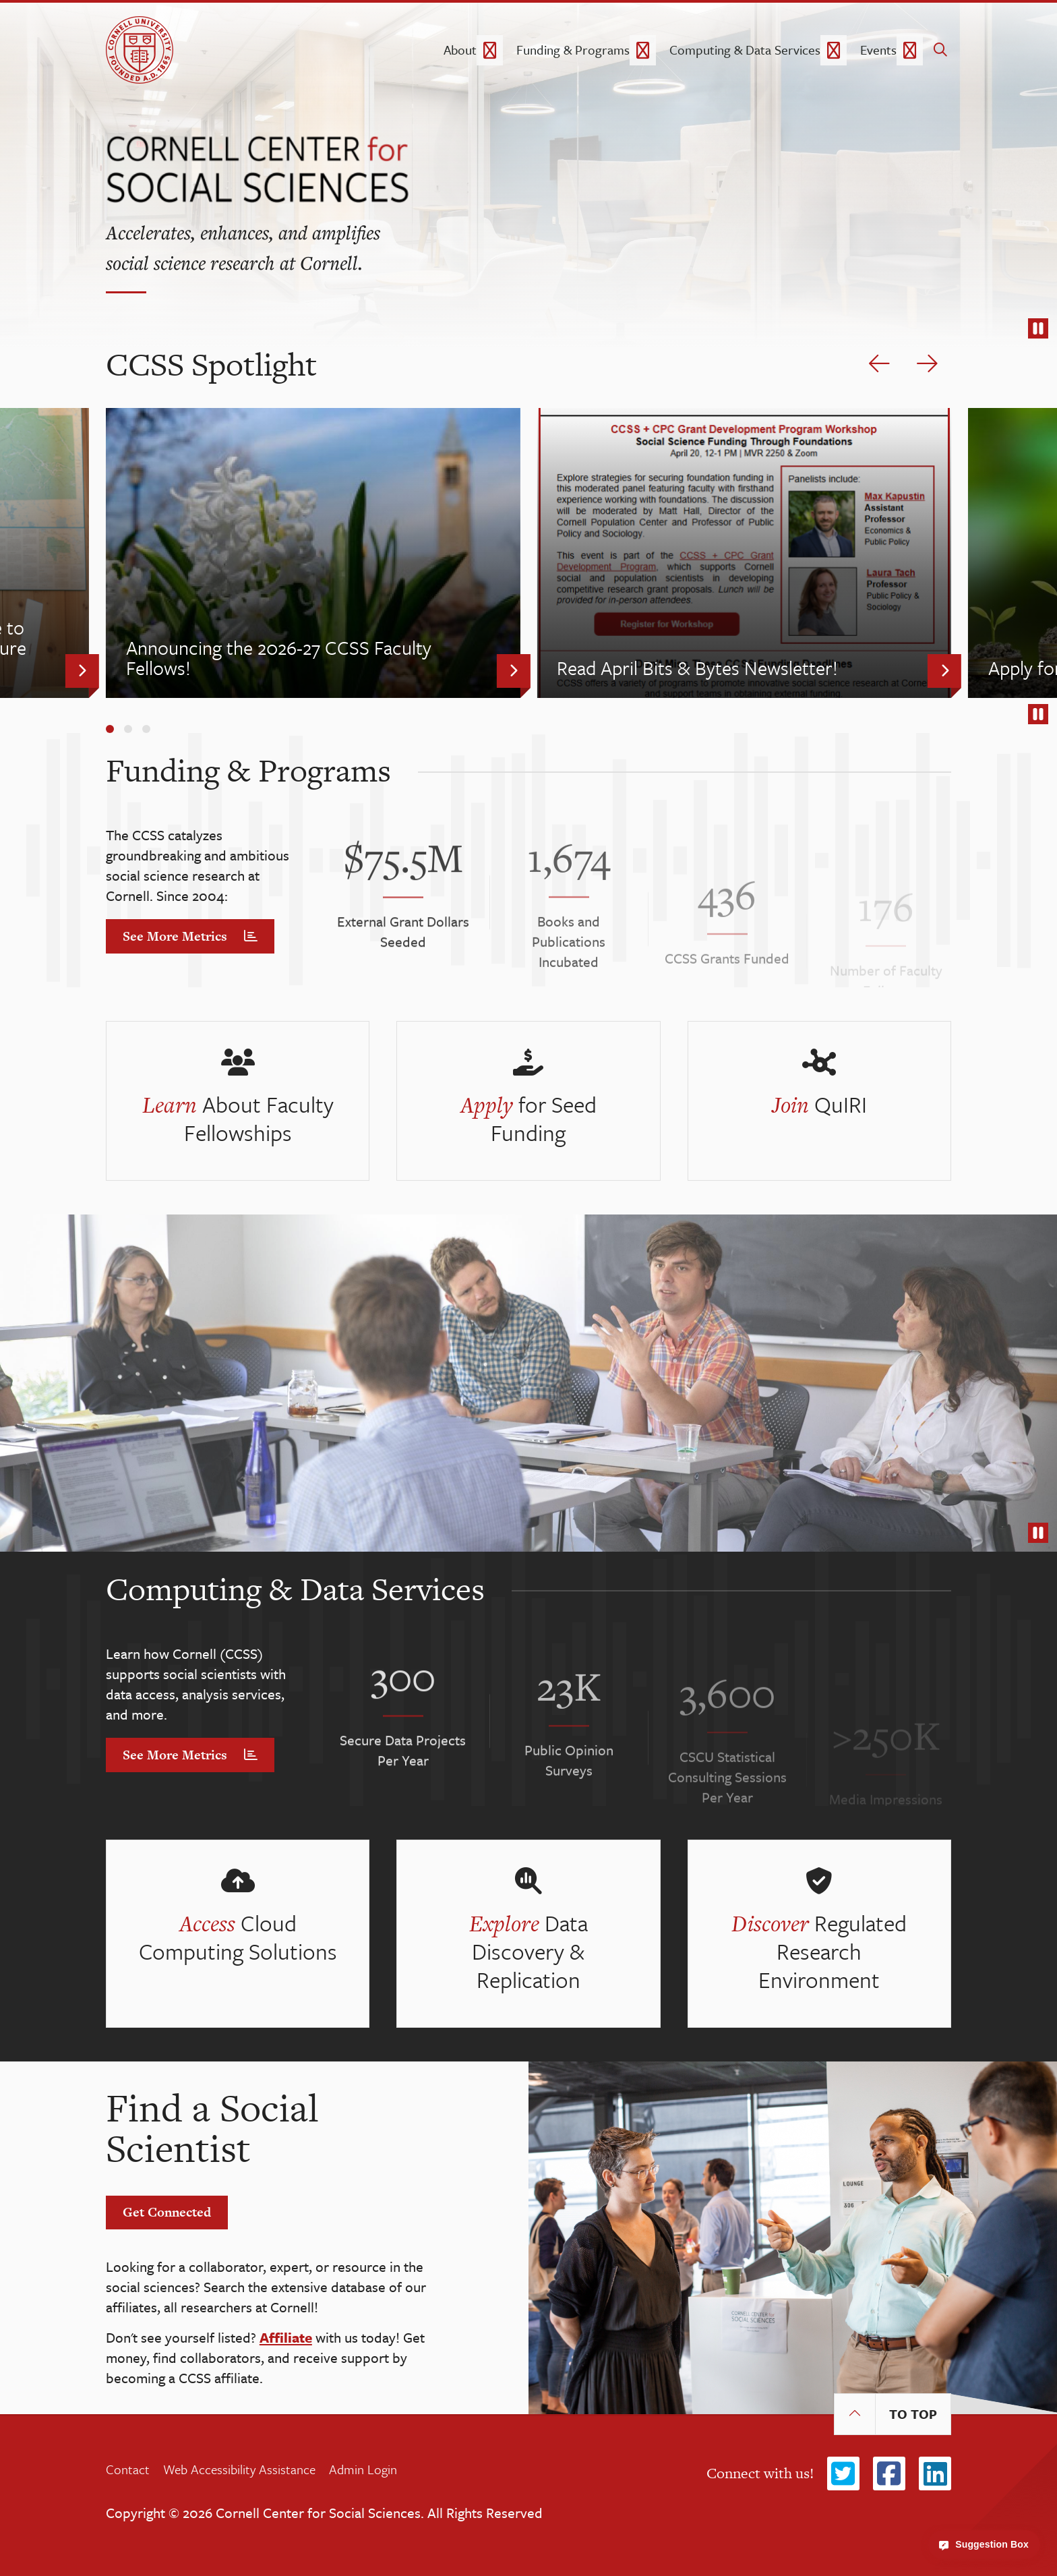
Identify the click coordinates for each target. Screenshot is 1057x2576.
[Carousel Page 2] (128, 729)
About (460, 49)
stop (1038, 331)
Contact (128, 2469)
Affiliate (286, 2337)
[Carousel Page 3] (146, 729)
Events (878, 49)
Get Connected (167, 2212)
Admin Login (363, 2469)
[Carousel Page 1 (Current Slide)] (110, 729)
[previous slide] (879, 364)
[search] (940, 50)
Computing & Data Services (744, 49)
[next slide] (927, 364)
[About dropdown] (490, 50)
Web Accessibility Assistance (239, 2469)
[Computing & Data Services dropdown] (833, 50)
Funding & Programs (573, 49)
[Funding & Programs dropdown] (643, 50)
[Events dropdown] (910, 50)
